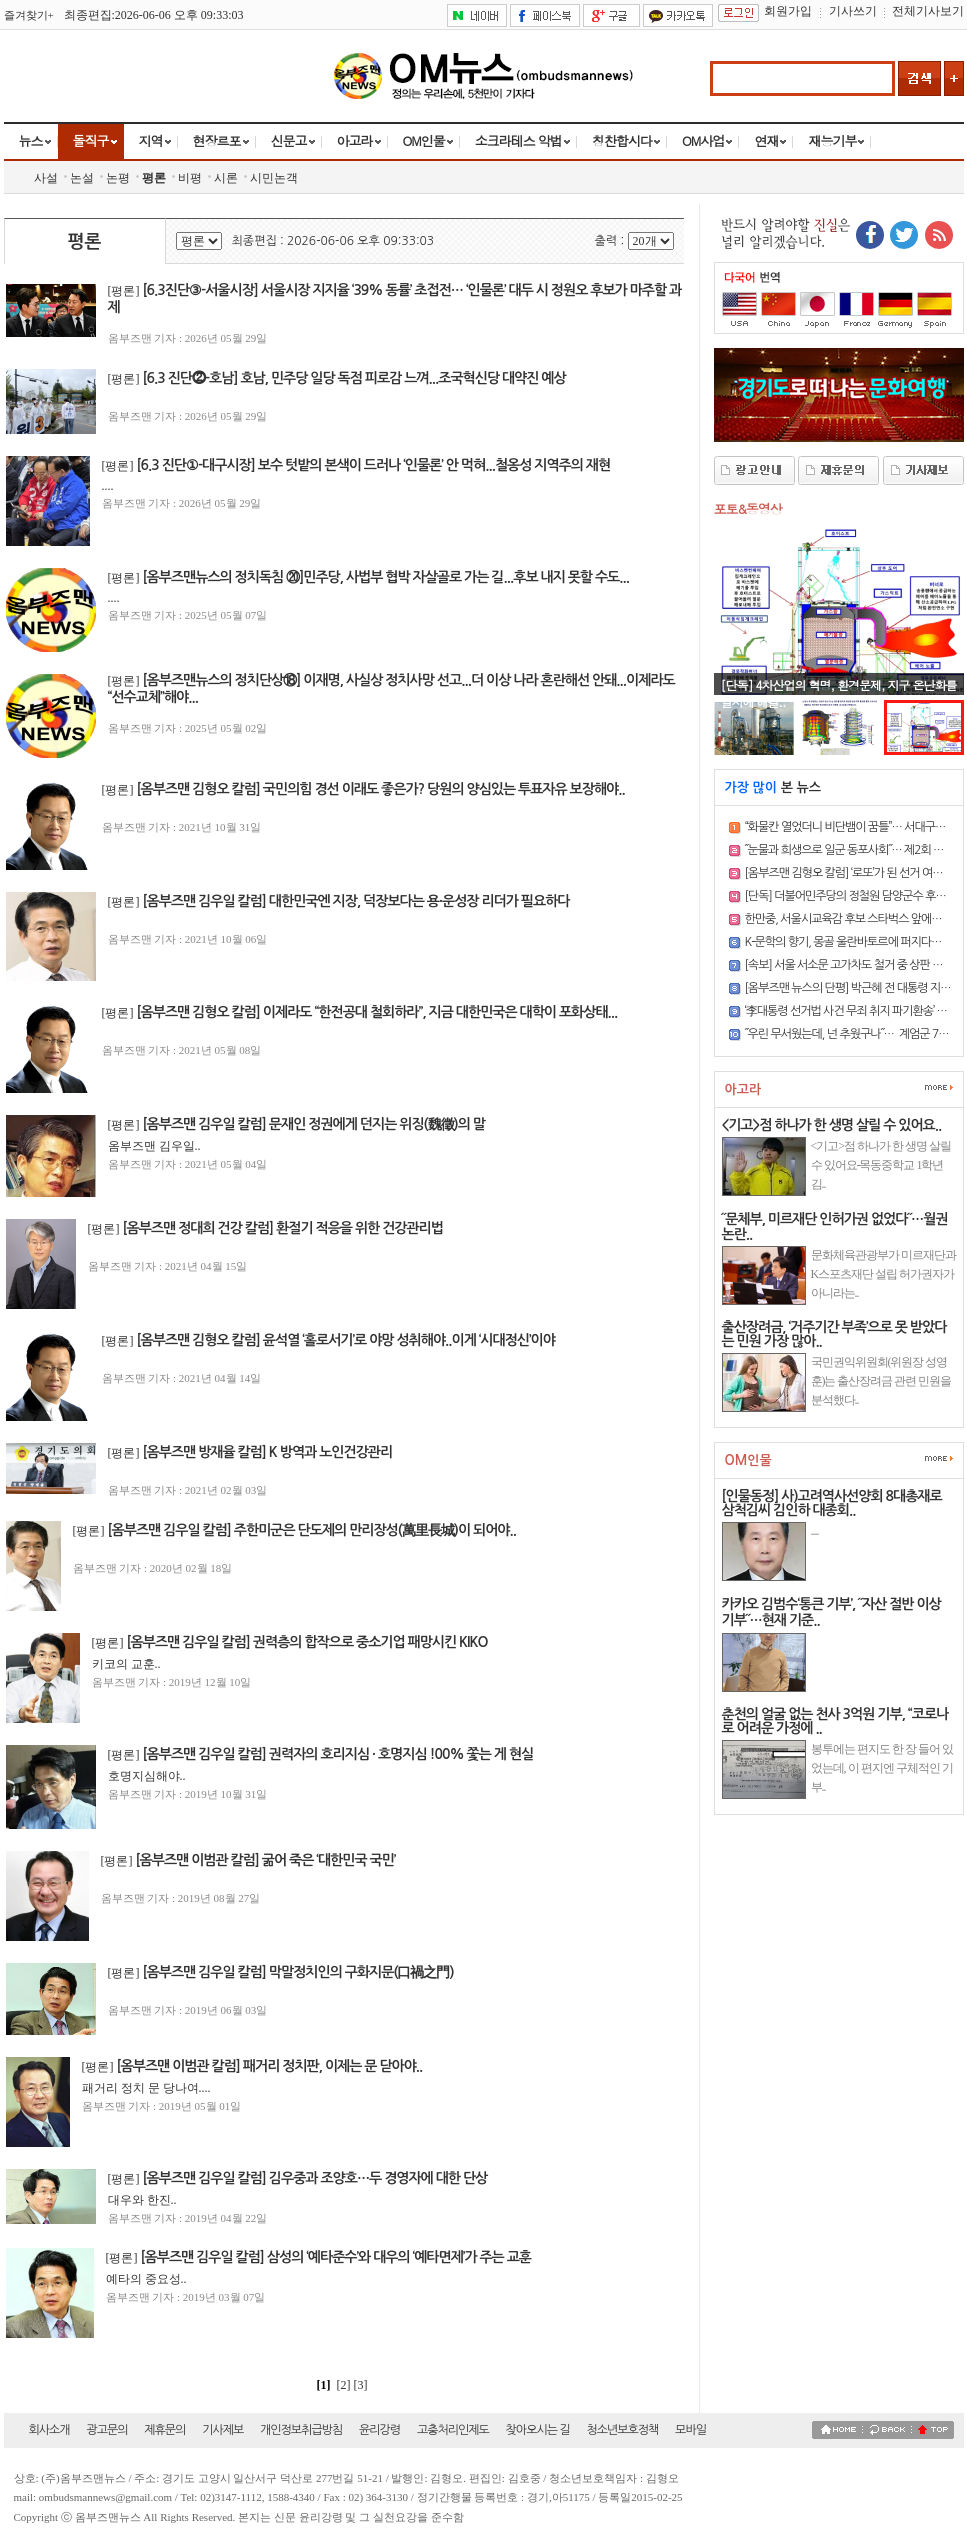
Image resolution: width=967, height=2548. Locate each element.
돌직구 (91, 140)
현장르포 (217, 140)
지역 (151, 140)
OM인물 (424, 140)
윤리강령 (379, 2430)
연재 (766, 140)
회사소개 (49, 2430)
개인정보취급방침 (301, 2430)
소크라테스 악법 (518, 140)
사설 (46, 178)
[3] (362, 2385)
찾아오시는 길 (538, 2430)
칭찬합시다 (622, 140)
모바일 (690, 2430)
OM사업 (703, 140)
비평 (190, 178)
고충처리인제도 (453, 2430)
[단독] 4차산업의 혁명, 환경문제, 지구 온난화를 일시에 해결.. (839, 693)
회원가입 (788, 11)
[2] (344, 2385)
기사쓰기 (853, 11)
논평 (118, 178)
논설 (82, 178)
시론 (226, 178)
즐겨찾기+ (29, 15)
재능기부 (832, 140)
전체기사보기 (928, 11)
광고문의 (106, 2430)
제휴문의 (164, 2430)
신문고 (289, 140)
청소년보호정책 (622, 2430)
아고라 (355, 140)
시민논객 (274, 178)
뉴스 (31, 140)
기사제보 (222, 2430)
